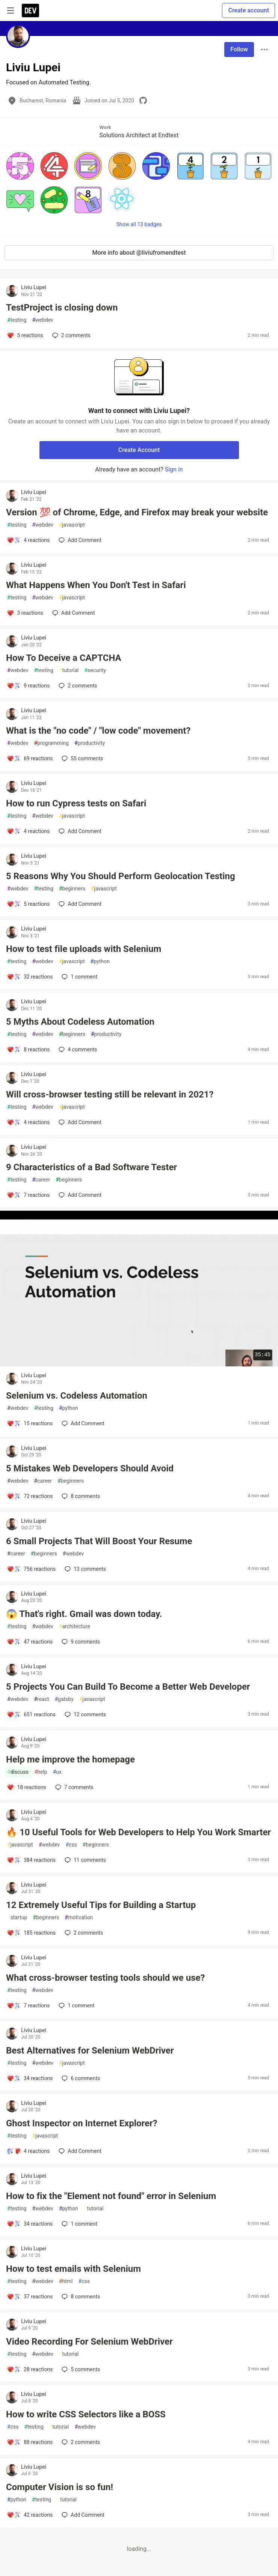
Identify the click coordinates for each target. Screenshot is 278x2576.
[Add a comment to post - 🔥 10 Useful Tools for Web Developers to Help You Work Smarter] (31, 1860)
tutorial (69, 670)
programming (51, 743)
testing (16, 320)
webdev (42, 320)
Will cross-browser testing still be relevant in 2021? (110, 1094)
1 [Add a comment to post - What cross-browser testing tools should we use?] (75, 2005)
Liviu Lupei (33, 287)
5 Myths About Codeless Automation (80, 1021)
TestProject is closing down (62, 307)
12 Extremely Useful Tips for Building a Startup (101, 1905)
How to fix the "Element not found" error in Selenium (111, 2196)
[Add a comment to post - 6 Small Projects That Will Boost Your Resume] (31, 1569)
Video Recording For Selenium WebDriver (89, 2341)
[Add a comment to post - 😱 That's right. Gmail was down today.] (29, 1641)
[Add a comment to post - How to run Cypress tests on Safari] (28, 831)
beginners (72, 889)
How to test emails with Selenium (73, 2269)
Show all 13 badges (139, 224)
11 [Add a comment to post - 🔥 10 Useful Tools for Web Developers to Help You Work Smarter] (84, 1859)
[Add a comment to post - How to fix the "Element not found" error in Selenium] (29, 2224)
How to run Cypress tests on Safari (76, 803)
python (100, 961)
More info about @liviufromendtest (139, 252)
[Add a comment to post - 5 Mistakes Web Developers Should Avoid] (29, 1496)
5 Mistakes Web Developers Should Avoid (90, 1468)
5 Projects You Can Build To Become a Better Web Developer (128, 1686)
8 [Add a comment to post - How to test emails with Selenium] (80, 2296)
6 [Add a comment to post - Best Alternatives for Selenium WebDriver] (80, 2078)
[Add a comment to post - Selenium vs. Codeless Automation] (29, 1423)
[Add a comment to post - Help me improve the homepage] (26, 1787)
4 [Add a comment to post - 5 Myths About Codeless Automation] (77, 1049)
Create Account (139, 449)
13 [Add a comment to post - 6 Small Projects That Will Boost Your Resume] (84, 1568)
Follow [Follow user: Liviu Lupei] (239, 49)
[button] (20, 166)
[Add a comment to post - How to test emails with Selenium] (29, 2296)
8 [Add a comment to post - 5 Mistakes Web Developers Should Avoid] (80, 1496)
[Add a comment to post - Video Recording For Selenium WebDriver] (29, 2369)
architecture (74, 1626)
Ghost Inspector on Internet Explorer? (81, 2123)
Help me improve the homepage (70, 1759)
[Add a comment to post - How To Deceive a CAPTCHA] (28, 685)
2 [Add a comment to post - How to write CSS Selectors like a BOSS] (80, 2442)
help (40, 1772)
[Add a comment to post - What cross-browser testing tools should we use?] (28, 2005)
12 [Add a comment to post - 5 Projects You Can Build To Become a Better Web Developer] (84, 1714)
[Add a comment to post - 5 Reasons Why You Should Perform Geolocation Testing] (28, 904)
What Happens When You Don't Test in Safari (96, 585)
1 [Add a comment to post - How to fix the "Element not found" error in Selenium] (78, 2223)
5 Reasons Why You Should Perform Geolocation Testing (120, 876)
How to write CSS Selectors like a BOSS (86, 2414)
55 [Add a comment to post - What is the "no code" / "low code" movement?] (81, 758)
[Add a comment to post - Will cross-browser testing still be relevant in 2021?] (28, 1122)
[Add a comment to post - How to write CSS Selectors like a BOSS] (29, 2442)
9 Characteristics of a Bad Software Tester (91, 1167)
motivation (79, 1917)
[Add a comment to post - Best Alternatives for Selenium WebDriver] (29, 2078)
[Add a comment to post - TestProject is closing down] (25, 335)
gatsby (64, 1699)
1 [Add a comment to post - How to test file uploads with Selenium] (78, 976)
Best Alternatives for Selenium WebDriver (90, 2050)
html (66, 2281)
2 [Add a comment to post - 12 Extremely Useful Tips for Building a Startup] (83, 1932)
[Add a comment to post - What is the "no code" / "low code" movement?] (29, 758)
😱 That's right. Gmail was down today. (84, 1614)
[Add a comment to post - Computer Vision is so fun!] (29, 2515)
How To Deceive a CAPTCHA (63, 658)
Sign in (174, 469)
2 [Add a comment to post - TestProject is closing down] (71, 335)
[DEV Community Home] (30, 10)
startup (17, 1917)
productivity (89, 743)
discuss (18, 1772)
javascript (72, 525)
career (41, 1180)
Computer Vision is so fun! (59, 2487)
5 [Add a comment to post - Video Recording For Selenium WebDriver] (80, 2369)
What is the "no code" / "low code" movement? (98, 730)
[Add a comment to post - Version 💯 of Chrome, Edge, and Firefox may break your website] (28, 540)
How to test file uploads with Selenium (83, 949)
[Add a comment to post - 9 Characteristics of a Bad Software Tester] (28, 1195)
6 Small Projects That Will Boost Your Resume (99, 1541)
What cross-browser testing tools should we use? (105, 1978)
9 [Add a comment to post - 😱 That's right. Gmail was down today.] (80, 1641)
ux (57, 1772)
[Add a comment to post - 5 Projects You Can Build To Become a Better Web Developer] (31, 1714)
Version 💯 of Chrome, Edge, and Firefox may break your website (137, 512)
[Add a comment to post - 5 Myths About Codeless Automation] (28, 1049)
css (71, 1845)
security (95, 670)
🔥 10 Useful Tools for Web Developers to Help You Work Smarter (138, 1832)
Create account (248, 10)
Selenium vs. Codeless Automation (76, 1395)
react (41, 1699)
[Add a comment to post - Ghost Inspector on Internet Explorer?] (28, 2151)
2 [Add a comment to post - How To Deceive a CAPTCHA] (77, 685)
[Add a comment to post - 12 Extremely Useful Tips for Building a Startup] (31, 1933)
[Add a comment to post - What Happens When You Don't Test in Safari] (25, 613)
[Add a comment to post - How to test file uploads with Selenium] (29, 976)
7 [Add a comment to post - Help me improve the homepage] (74, 1787)
